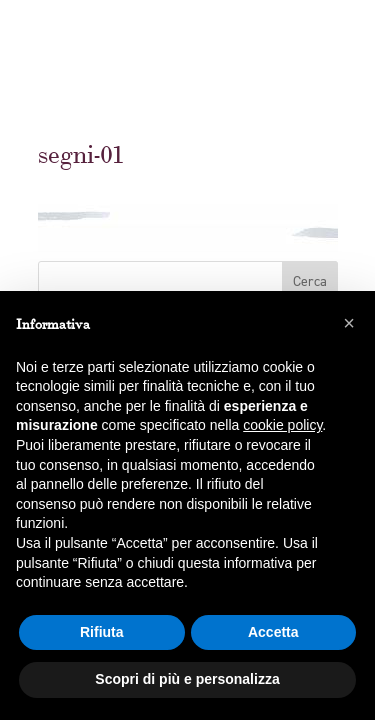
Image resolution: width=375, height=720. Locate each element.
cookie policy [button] (282, 425)
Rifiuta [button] (102, 632)
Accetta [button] (273, 632)
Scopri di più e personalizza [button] (187, 679)
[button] (349, 323)
